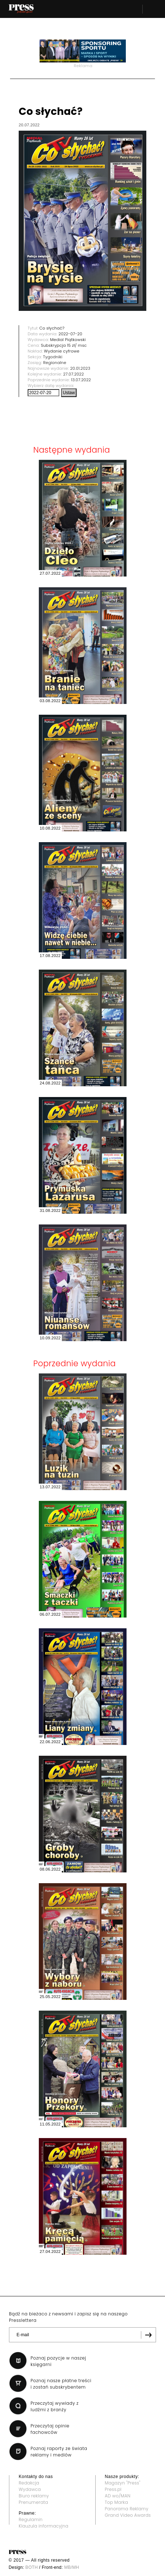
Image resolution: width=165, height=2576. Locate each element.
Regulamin (31, 2519)
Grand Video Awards (128, 2515)
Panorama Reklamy (126, 2509)
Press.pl (113, 2489)
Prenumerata (33, 2502)
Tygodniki (53, 357)
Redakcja (29, 2483)
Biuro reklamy (34, 2496)
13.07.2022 (81, 380)
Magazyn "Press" (123, 2483)
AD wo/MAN (117, 2496)
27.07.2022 (73, 374)
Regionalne (54, 362)
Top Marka (116, 2502)
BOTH (32, 2567)
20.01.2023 (80, 368)
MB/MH (71, 2567)
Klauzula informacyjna (43, 2526)
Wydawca (30, 2489)
